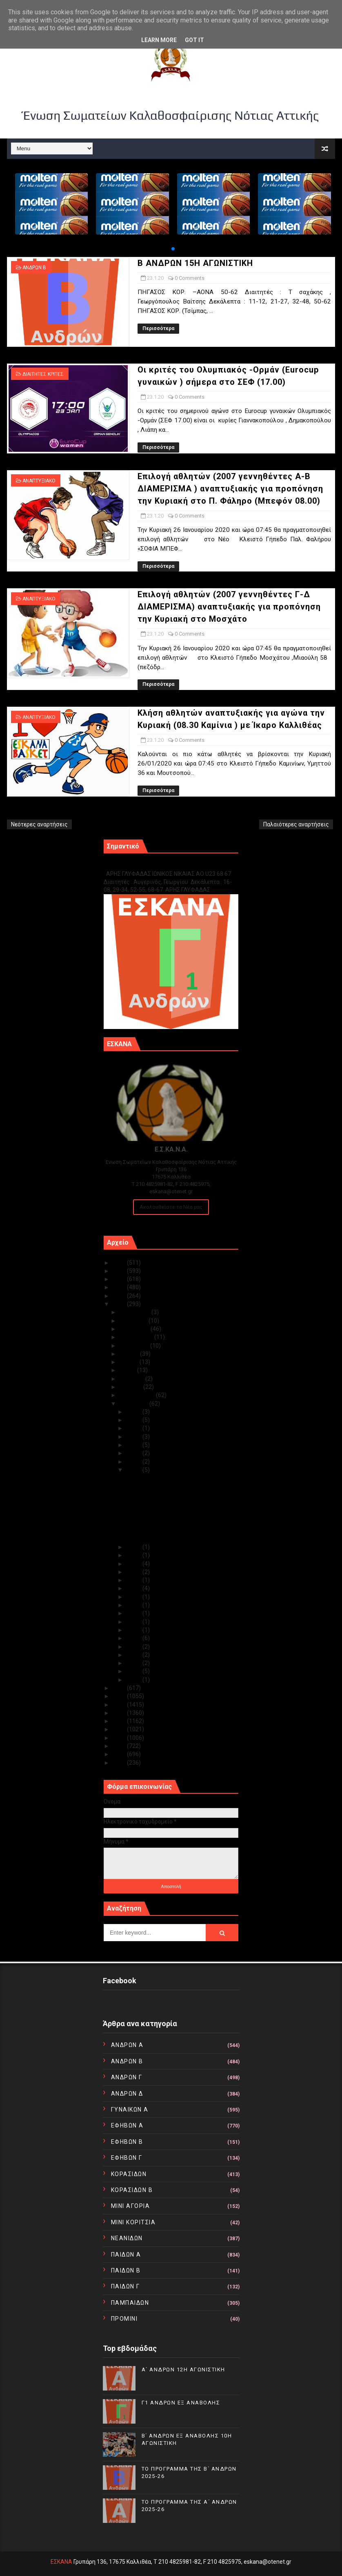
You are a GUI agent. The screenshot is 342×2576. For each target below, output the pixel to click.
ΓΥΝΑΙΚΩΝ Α (130, 2109)
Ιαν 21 (134, 1555)
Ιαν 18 (134, 1580)
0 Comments (189, 278)
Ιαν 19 (134, 1572)
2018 (120, 1696)
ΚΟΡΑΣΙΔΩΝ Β (132, 2190)
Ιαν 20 (134, 1563)
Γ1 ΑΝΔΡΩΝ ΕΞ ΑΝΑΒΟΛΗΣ (145, 865)
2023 (120, 1279)
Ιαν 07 (134, 1655)
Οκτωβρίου (135, 1329)
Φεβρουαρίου (137, 1395)
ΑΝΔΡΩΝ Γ (126, 2077)
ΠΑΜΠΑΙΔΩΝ (130, 2302)
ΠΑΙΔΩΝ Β (126, 2270)
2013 (120, 1737)
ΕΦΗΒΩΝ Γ (126, 2157)
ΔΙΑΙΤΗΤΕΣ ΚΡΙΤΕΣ (43, 374)
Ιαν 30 (134, 1420)
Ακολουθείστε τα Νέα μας (171, 1207)
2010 (120, 1762)
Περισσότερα (158, 328)
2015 (120, 1721)
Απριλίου (132, 1378)
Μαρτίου (131, 1387)
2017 (120, 1704)
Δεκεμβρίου (135, 1312)
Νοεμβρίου (134, 1320)
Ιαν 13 (134, 1613)
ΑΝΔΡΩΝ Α (127, 2045)
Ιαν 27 (134, 1445)
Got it (194, 40)
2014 (120, 1729)
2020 (120, 1304)
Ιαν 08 (134, 1646)
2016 (120, 1713)
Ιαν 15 (134, 1597)
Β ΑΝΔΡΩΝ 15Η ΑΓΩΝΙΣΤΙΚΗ (195, 263)
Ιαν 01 (134, 1679)
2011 (120, 1754)
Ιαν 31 (134, 1412)
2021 (120, 1295)
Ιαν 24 (134, 1461)
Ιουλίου (129, 1354)
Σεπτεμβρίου (136, 1337)
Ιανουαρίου (134, 1403)
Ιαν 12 (134, 1621)
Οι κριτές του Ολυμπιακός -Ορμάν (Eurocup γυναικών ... (169, 1490)
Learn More (159, 40)
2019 (120, 1688)
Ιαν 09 (134, 1638)
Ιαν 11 (134, 1630)
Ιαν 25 (134, 1453)
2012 (120, 1746)
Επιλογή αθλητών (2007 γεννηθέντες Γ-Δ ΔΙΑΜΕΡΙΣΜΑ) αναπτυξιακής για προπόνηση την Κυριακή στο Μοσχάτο (229, 606)
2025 (120, 1262)
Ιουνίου (129, 1362)
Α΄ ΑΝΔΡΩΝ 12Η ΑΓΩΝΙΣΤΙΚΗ (183, 2369)
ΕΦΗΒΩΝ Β (127, 2141)
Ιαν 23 (134, 1470)
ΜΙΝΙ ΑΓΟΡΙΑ (130, 2206)
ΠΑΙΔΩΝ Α (126, 2254)
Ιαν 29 (134, 1428)
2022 (120, 1287)
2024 (120, 1271)
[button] (173, 248)
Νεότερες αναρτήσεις (39, 824)
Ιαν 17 (134, 1588)
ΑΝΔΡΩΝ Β (34, 267)
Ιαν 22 (134, 1547)
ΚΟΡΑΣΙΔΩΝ (129, 2174)
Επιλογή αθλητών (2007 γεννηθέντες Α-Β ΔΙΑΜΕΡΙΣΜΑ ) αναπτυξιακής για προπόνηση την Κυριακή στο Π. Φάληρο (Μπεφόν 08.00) (230, 488)
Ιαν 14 (134, 1605)
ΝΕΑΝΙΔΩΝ (127, 2238)
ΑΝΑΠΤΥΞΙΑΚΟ (39, 481)
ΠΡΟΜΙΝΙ (124, 2318)
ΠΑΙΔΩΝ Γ (125, 2286)
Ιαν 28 (134, 1436)
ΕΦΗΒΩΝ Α (127, 2125)
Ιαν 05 (134, 1663)
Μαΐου (128, 1370)
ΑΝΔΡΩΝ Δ (127, 2093)
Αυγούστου (134, 1345)
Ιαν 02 (134, 1671)
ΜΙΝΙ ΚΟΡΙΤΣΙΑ (133, 2222)
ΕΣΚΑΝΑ (61, 2561)
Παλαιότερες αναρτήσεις (296, 824)
